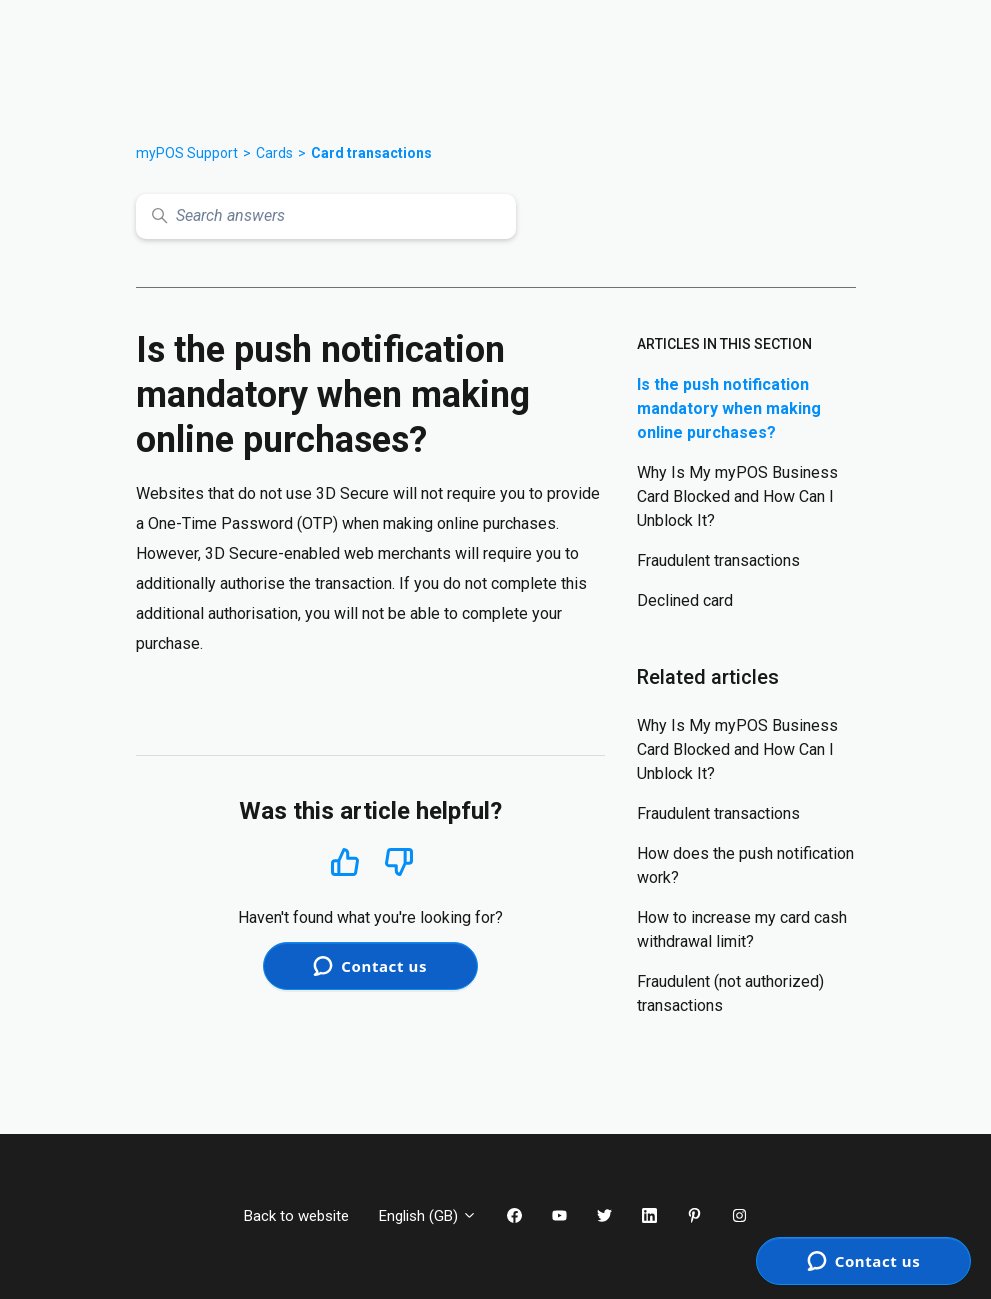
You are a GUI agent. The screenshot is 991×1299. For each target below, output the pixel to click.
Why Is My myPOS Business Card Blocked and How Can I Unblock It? (737, 496)
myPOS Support (187, 153)
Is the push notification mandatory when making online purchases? (729, 408)
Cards (274, 153)
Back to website (296, 1216)
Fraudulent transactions (718, 560)
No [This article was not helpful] (399, 862)
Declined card (685, 600)
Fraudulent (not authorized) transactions (730, 993)
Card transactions (371, 153)
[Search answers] (326, 216)
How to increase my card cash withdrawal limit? (742, 929)
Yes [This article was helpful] (345, 861)
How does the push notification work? (745, 865)
